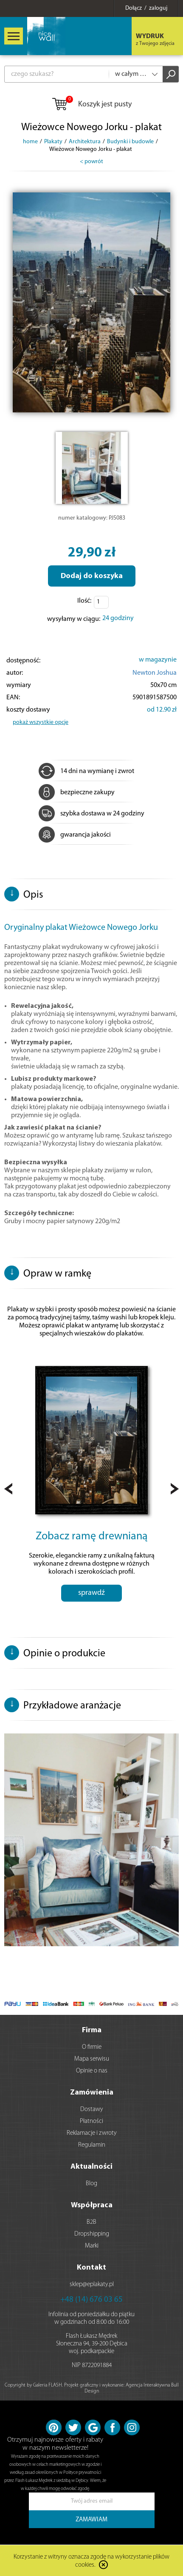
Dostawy (91, 2109)
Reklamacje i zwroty (92, 2133)
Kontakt (91, 2268)
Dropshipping (91, 2234)
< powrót (91, 162)
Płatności (91, 2121)
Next (175, 1488)
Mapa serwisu (91, 2059)
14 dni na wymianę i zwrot (86, 771)
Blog (91, 2184)
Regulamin (91, 2145)
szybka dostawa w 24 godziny (91, 813)
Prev (8, 1488)
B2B (91, 2222)
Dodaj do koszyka (92, 576)
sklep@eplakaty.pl (92, 2284)
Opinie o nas (91, 2071)
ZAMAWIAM (91, 2520)
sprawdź (91, 1593)
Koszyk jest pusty (91, 104)
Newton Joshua (154, 673)
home (30, 142)
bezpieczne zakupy (77, 792)
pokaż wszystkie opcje (40, 722)
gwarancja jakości (75, 835)
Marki (92, 2246)
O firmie (91, 2047)
